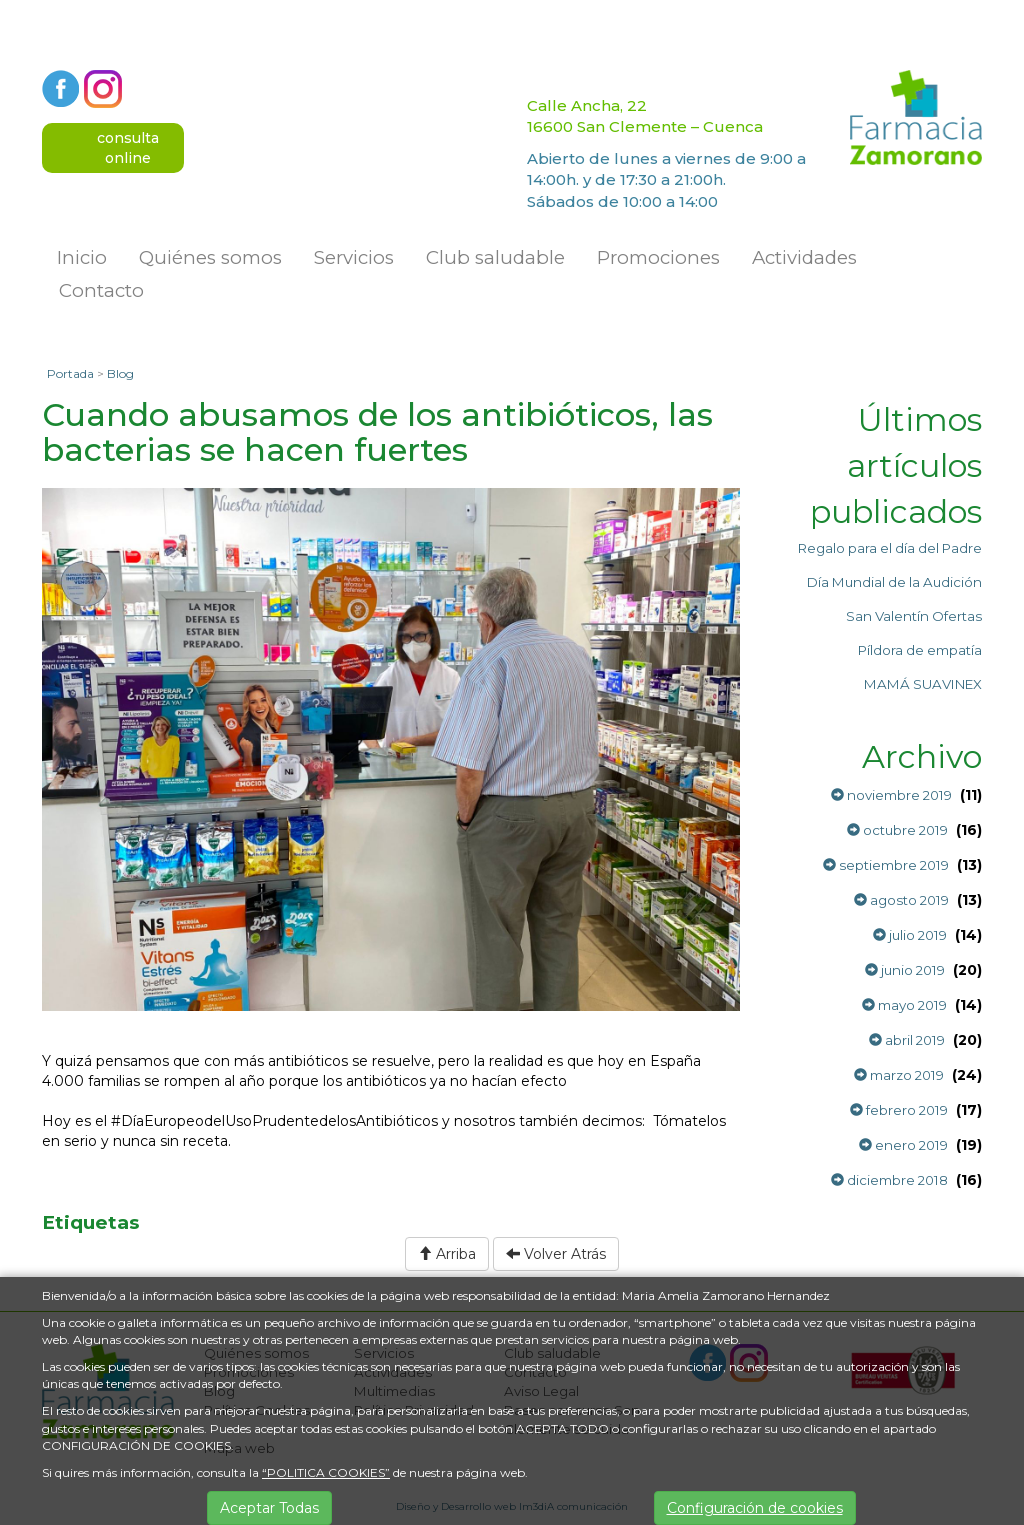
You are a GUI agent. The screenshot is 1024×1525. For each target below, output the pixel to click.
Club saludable (495, 257)
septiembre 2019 (886, 865)
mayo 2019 (904, 1005)
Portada (70, 373)
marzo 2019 (899, 1075)
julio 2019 (910, 935)
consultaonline (128, 148)
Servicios (354, 257)
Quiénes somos (210, 257)
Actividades (804, 257)
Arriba (447, 1254)
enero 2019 (903, 1145)
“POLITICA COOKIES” (326, 1472)
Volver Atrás (556, 1254)
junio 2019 (905, 970)
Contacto (101, 290)
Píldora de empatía (920, 650)
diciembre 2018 (889, 1180)
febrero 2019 (899, 1110)
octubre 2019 (897, 830)
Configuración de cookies (755, 1508)
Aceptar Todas (269, 1508)
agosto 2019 (901, 900)
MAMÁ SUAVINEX (923, 684)
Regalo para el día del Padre (890, 548)
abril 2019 (907, 1040)
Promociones (658, 257)
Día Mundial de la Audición (894, 582)
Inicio (82, 257)
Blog (120, 373)
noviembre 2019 (891, 795)
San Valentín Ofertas (914, 616)
